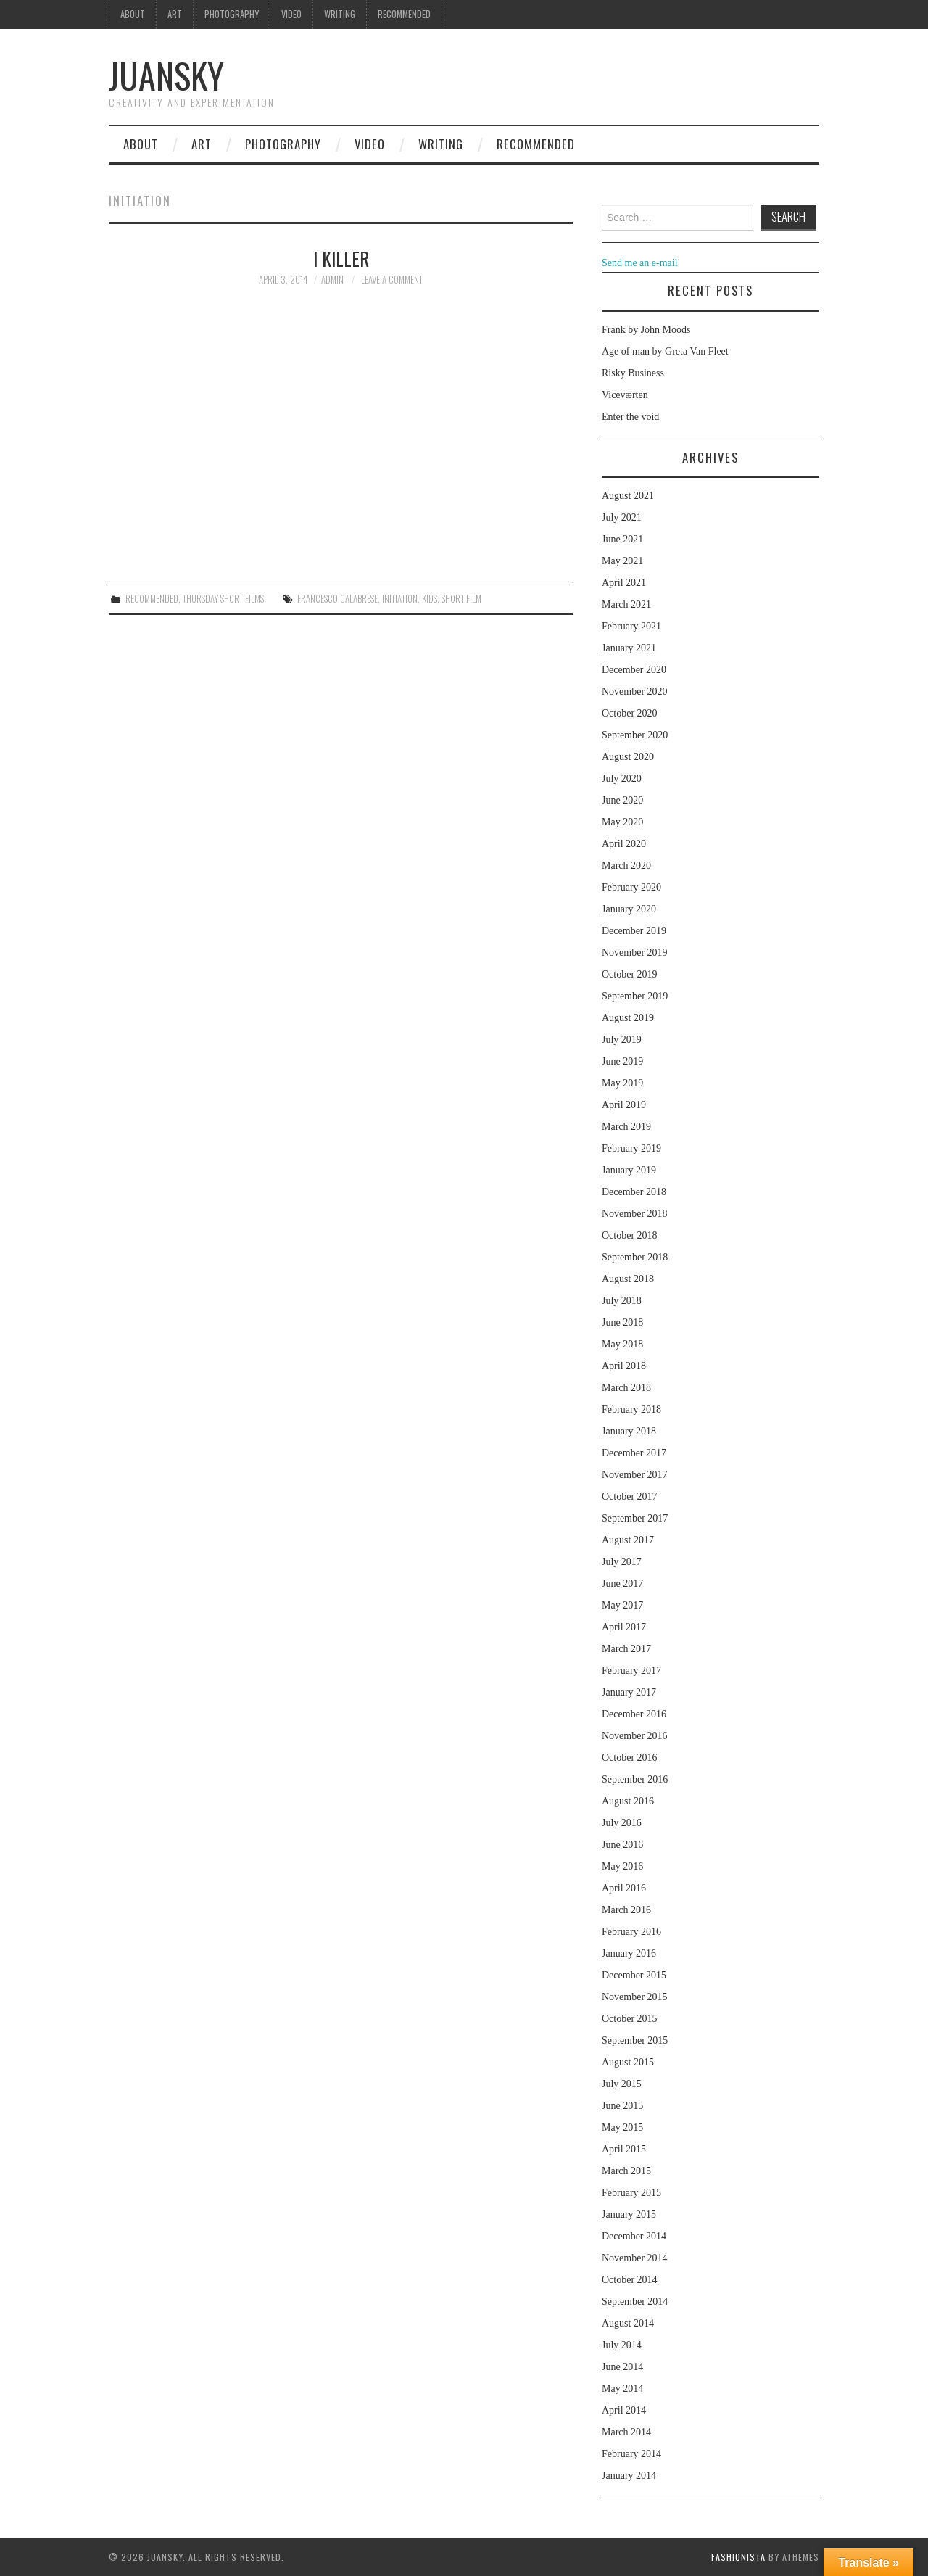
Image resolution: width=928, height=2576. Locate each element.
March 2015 (626, 2171)
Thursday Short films (223, 599)
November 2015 (635, 1996)
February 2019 (631, 1148)
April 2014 (624, 2410)
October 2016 (630, 1757)
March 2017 (626, 1648)
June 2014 (622, 2366)
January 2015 (629, 2214)
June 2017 (622, 1583)
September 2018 (635, 1257)
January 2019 (629, 1170)
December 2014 (634, 2236)
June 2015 (622, 2105)
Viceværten (625, 394)
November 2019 (635, 952)
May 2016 (622, 1866)
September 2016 (635, 1779)
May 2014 (622, 2388)
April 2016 (624, 1888)
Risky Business (633, 373)
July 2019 (622, 1039)
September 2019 (635, 996)
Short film (461, 599)
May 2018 (622, 1344)
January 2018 (629, 1431)
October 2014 (630, 2279)
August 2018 (628, 1278)
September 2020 (635, 735)
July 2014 (622, 2345)
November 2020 (635, 691)
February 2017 (631, 1670)
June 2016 (622, 1844)
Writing (339, 14)
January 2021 (629, 648)
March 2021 (626, 604)
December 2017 (634, 1453)
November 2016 (635, 1735)
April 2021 (624, 582)
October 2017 (630, 1496)
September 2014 (635, 2301)
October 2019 (630, 974)
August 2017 (628, 1540)
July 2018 (622, 1300)
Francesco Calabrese (337, 599)
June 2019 (622, 1061)
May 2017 (622, 1605)
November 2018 (635, 1213)
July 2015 (622, 2083)
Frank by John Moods (646, 329)
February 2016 (631, 1931)
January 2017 (629, 1692)
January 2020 (629, 909)
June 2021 (622, 539)
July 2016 (622, 1822)
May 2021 (622, 561)
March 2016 (626, 1909)
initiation (400, 599)
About (132, 14)
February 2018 (631, 1409)
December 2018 (634, 1191)
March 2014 (626, 2432)
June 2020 (622, 800)
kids (429, 599)
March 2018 (626, 1387)
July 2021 (622, 517)
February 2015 (631, 2192)
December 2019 (634, 930)
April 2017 (624, 1627)
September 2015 (635, 2040)
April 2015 (624, 2149)
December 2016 (634, 1714)
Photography (231, 14)
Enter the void (630, 416)
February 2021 (631, 626)
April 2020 (624, 843)
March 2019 (626, 1126)
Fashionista (738, 2557)
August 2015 (628, 2062)
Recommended (404, 14)
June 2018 (622, 1322)
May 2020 (622, 822)
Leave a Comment (392, 279)
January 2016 (629, 1953)
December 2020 (634, 669)
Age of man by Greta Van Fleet (665, 351)
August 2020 (628, 756)
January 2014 (629, 2475)
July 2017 (622, 1561)
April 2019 (624, 1104)
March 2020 (626, 865)
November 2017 (635, 1474)
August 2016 (628, 1801)
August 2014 (628, 2323)
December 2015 (634, 1975)
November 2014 (635, 2258)
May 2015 (622, 2127)
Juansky (166, 75)
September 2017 (635, 1518)
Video (291, 14)
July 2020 (622, 778)
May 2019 (622, 1083)
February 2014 (631, 2453)
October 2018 (630, 1235)
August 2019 (628, 1017)
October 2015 (630, 2018)
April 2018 (624, 1366)
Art (174, 14)
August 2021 (628, 495)
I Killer (341, 258)
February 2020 (631, 887)
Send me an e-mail (640, 262)
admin (332, 279)
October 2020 (630, 713)
